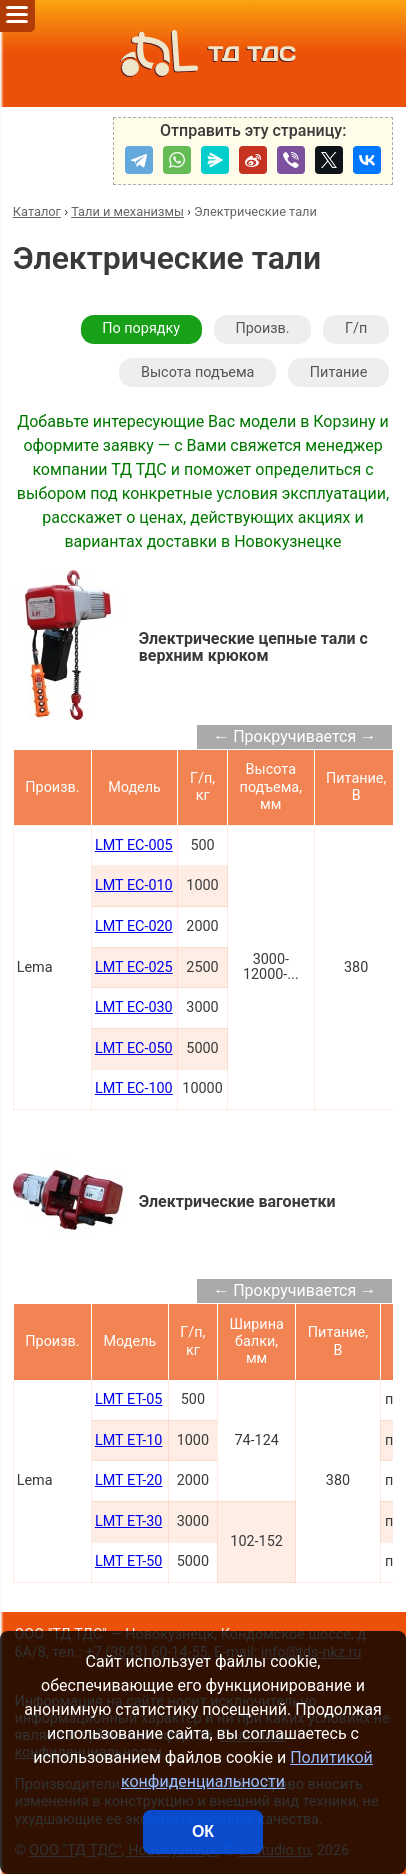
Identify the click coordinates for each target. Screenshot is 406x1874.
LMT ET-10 (128, 1440)
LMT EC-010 (134, 885)
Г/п (356, 328)
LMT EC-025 (134, 967)
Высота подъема (197, 372)
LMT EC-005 (134, 845)
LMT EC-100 (134, 1088)
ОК (203, 1831)
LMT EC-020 (134, 926)
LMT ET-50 (128, 1561)
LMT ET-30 (128, 1521)
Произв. (262, 328)
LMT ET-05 (128, 1399)
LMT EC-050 (134, 1048)
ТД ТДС (202, 53)
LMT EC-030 (134, 1007)
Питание (338, 372)
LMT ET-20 (128, 1480)
